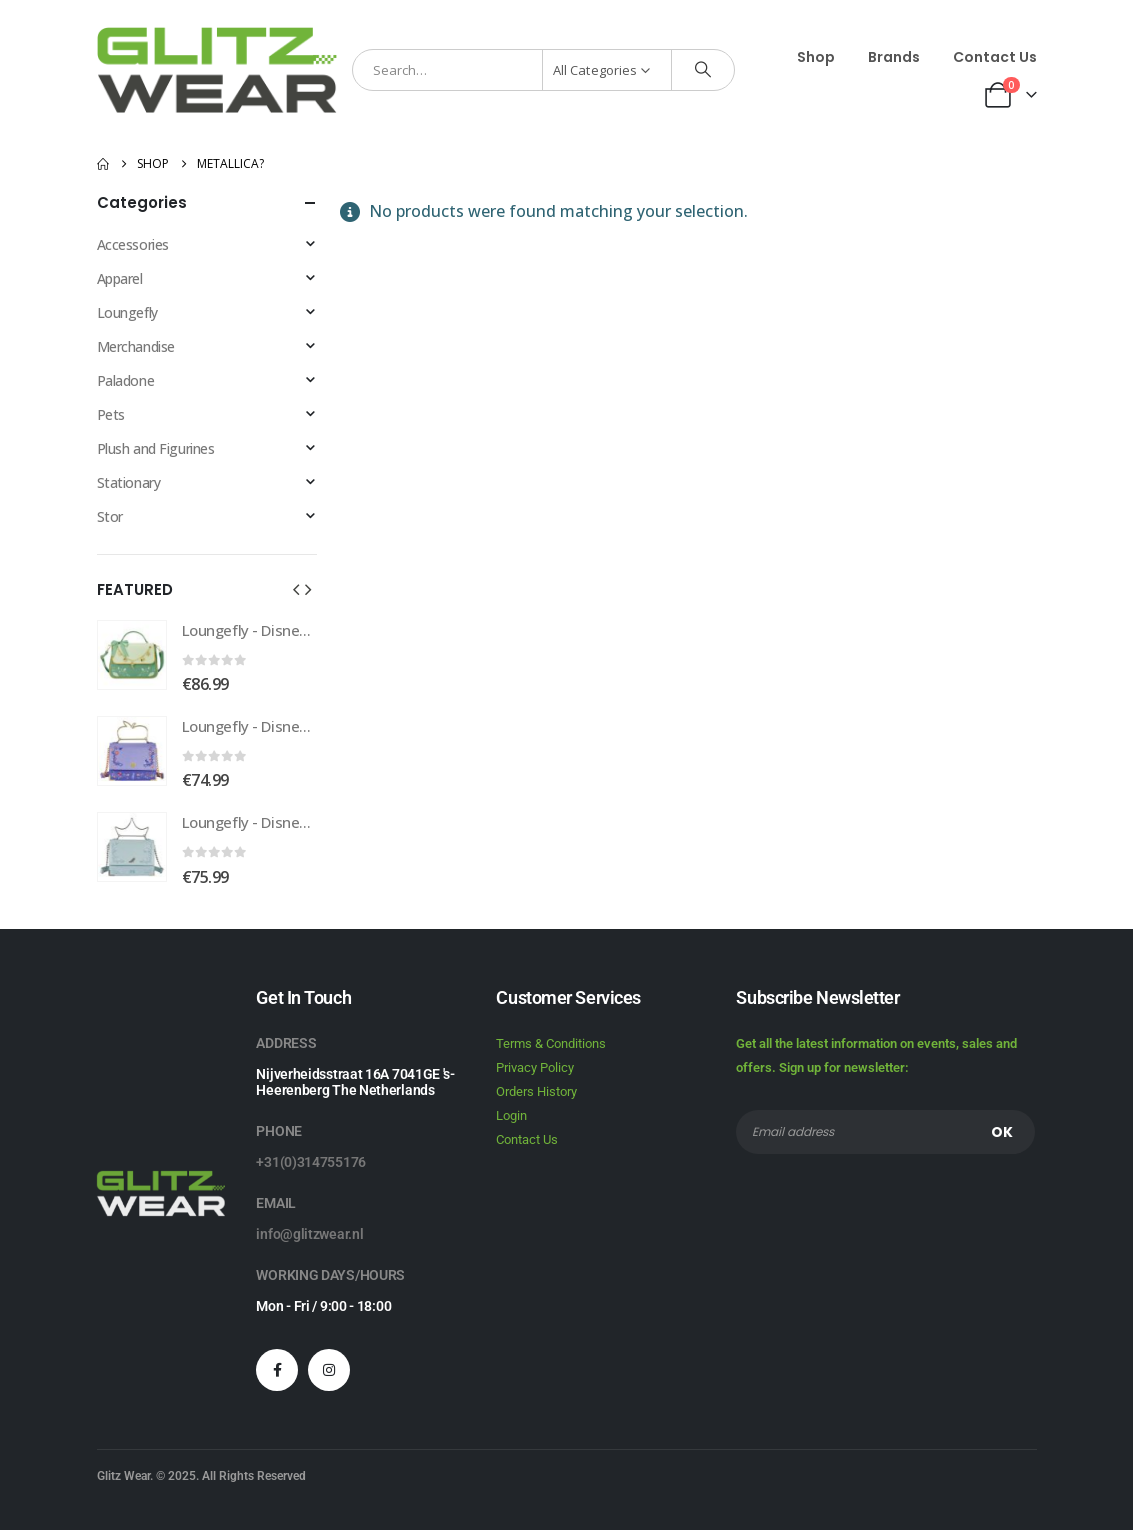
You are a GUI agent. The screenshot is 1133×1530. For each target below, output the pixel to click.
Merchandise (136, 346)
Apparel (120, 278)
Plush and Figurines (156, 448)
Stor (110, 516)
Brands (894, 57)
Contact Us (995, 57)
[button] (296, 589)
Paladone (126, 380)
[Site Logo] (217, 70)
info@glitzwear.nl (309, 1234)
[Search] (703, 70)
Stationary (129, 482)
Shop (816, 57)
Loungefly (127, 312)
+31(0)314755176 (311, 1162)
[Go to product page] (132, 655)
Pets (111, 414)
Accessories (133, 244)
